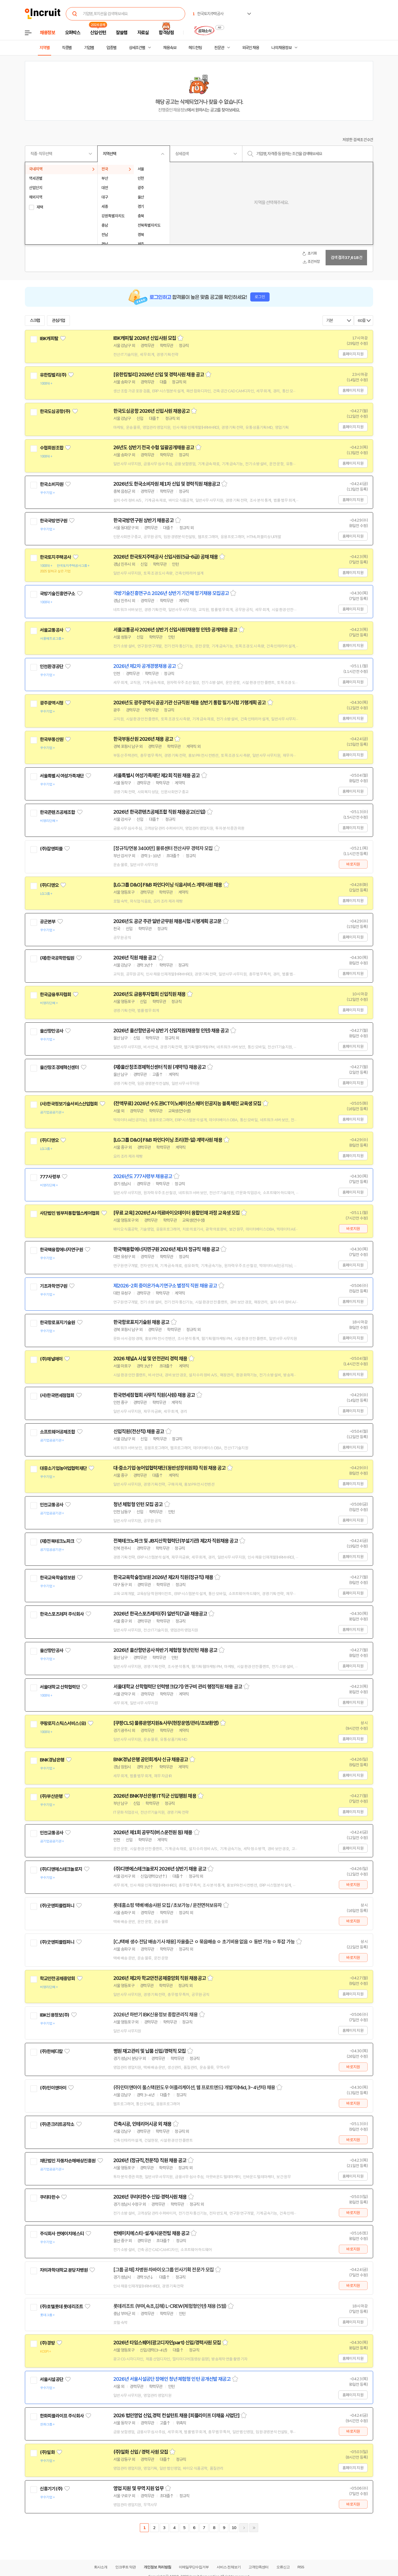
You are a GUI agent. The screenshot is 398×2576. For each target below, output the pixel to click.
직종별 (67, 48)
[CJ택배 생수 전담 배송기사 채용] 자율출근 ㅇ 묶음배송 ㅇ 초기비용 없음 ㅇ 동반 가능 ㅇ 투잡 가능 (204, 1941)
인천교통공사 (51, 1505)
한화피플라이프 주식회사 (62, 2416)
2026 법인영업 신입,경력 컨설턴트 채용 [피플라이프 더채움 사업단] (176, 2415)
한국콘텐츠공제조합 (57, 812)
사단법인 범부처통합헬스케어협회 (69, 1213)
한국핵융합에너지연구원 (61, 1250)
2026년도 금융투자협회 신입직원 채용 (149, 994)
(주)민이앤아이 (53, 2088)
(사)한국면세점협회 (57, 1395)
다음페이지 (243, 2527)
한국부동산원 (51, 739)
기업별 (89, 48)
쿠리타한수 (49, 2197)
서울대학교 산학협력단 (60, 1687)
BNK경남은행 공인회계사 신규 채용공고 (150, 1759)
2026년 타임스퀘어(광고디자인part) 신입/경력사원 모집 (167, 2342)
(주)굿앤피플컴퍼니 (57, 1906)
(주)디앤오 (49, 885)
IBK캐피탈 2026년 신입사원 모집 (144, 338)
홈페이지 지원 (352, 353)
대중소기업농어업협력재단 (63, 1468)
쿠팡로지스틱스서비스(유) (63, 1723)
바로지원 (353, 864)
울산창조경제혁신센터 (59, 1067)
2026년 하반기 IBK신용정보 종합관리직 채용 (155, 2014)
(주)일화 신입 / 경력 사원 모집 (140, 2452)
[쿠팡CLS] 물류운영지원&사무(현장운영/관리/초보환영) (166, 1723)
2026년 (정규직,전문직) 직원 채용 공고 (149, 2160)
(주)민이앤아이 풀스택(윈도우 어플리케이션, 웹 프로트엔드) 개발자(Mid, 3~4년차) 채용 (194, 2087)
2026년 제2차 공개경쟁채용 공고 (144, 666)
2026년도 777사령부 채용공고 (142, 1176)
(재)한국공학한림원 (57, 958)
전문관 (219, 48)
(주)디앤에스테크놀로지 (61, 1869)
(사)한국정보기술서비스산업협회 (69, 1104)
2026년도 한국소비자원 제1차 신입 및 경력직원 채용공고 (166, 484)
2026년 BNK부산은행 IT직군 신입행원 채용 (154, 1796)
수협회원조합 (51, 448)
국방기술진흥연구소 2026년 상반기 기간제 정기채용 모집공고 (171, 593)
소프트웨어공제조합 (57, 1432)
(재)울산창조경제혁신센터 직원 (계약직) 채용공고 (159, 1067)
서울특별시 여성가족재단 (62, 776)
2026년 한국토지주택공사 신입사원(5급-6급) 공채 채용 (165, 557)
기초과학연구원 (53, 1286)
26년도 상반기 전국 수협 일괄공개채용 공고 (153, 447)
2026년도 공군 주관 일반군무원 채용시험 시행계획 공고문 (167, 921)
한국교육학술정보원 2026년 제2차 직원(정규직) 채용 (163, 1577)
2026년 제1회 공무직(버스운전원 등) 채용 (152, 1832)
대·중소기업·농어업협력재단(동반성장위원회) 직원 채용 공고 (169, 1468)
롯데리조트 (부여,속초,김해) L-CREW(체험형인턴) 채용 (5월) (169, 2306)
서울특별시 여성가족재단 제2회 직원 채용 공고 (156, 775)
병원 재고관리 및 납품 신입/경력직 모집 (149, 2051)
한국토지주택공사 (55, 557)
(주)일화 (47, 2452)
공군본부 (48, 922)
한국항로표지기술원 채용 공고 (141, 1322)
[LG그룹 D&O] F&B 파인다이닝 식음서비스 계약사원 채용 (167, 885)
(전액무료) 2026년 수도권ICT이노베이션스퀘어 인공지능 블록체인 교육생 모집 (187, 1103)
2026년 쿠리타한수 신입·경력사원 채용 (150, 2197)
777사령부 (50, 1177)
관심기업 (58, 320)
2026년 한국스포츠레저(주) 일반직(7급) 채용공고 (160, 1613)
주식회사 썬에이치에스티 (62, 2234)
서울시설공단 (51, 2379)
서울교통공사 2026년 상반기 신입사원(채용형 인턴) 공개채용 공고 (175, 629)
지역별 (44, 48)
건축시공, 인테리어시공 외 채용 (142, 2124)
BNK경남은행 (52, 1760)
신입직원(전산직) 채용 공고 (138, 1431)
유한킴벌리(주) (53, 375)
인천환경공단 (51, 666)
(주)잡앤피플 (51, 849)
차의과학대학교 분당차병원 (64, 2270)
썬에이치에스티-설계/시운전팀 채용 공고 (151, 2233)
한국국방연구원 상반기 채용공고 (143, 520)
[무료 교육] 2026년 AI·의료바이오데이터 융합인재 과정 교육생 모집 (176, 1213)
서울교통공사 (51, 630)
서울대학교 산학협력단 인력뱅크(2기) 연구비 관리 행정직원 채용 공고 (177, 1686)
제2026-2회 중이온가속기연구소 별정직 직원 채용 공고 (165, 1285)
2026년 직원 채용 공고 (134, 957)
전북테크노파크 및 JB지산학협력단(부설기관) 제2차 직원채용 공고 (175, 1541)
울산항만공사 (51, 1031)
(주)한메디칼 (51, 2051)
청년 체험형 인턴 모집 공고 (138, 1504)
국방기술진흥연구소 (57, 594)
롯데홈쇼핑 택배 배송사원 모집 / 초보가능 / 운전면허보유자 (167, 1905)
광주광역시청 (51, 703)
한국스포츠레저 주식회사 (62, 1614)
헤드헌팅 (195, 48)
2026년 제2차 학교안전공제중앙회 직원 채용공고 (159, 1978)
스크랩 (35, 320)
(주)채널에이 (51, 1359)
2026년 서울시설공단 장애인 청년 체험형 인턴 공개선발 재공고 (172, 2379)
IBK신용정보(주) (54, 2015)
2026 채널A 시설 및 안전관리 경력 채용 (150, 1358)
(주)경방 (47, 2343)
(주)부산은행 (51, 1796)
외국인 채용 (250, 48)
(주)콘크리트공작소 (57, 2124)
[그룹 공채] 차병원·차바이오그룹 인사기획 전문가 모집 (163, 2269)
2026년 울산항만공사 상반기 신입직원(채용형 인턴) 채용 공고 (171, 1030)
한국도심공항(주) (55, 411)
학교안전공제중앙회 (57, 1978)
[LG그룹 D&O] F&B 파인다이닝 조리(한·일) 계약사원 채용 (167, 1140)
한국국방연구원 (53, 521)
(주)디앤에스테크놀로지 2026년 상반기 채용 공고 (159, 1869)
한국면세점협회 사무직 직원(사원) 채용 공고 (154, 1395)
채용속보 (169, 48)
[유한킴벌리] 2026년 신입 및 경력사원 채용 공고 (158, 374)
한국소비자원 (51, 484)
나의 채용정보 (281, 48)
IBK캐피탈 (49, 338)
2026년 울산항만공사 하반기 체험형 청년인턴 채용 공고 (165, 1650)
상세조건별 (137, 48)
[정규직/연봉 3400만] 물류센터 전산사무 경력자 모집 (163, 848)
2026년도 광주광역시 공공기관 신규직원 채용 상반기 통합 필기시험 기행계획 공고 (189, 702)
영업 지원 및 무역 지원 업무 (138, 2488)
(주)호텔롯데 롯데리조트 (61, 2306)
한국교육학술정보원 (57, 1578)
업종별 (111, 48)
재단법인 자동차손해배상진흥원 (67, 2161)
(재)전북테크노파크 (57, 1541)
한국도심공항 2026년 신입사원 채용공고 (151, 411)
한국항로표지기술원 (57, 1322)
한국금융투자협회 (55, 994)
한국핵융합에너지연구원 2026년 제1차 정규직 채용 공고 (166, 1249)
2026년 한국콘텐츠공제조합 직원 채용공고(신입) (159, 812)
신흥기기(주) (51, 2489)
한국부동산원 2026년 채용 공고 (143, 739)
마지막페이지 (253, 2527)
